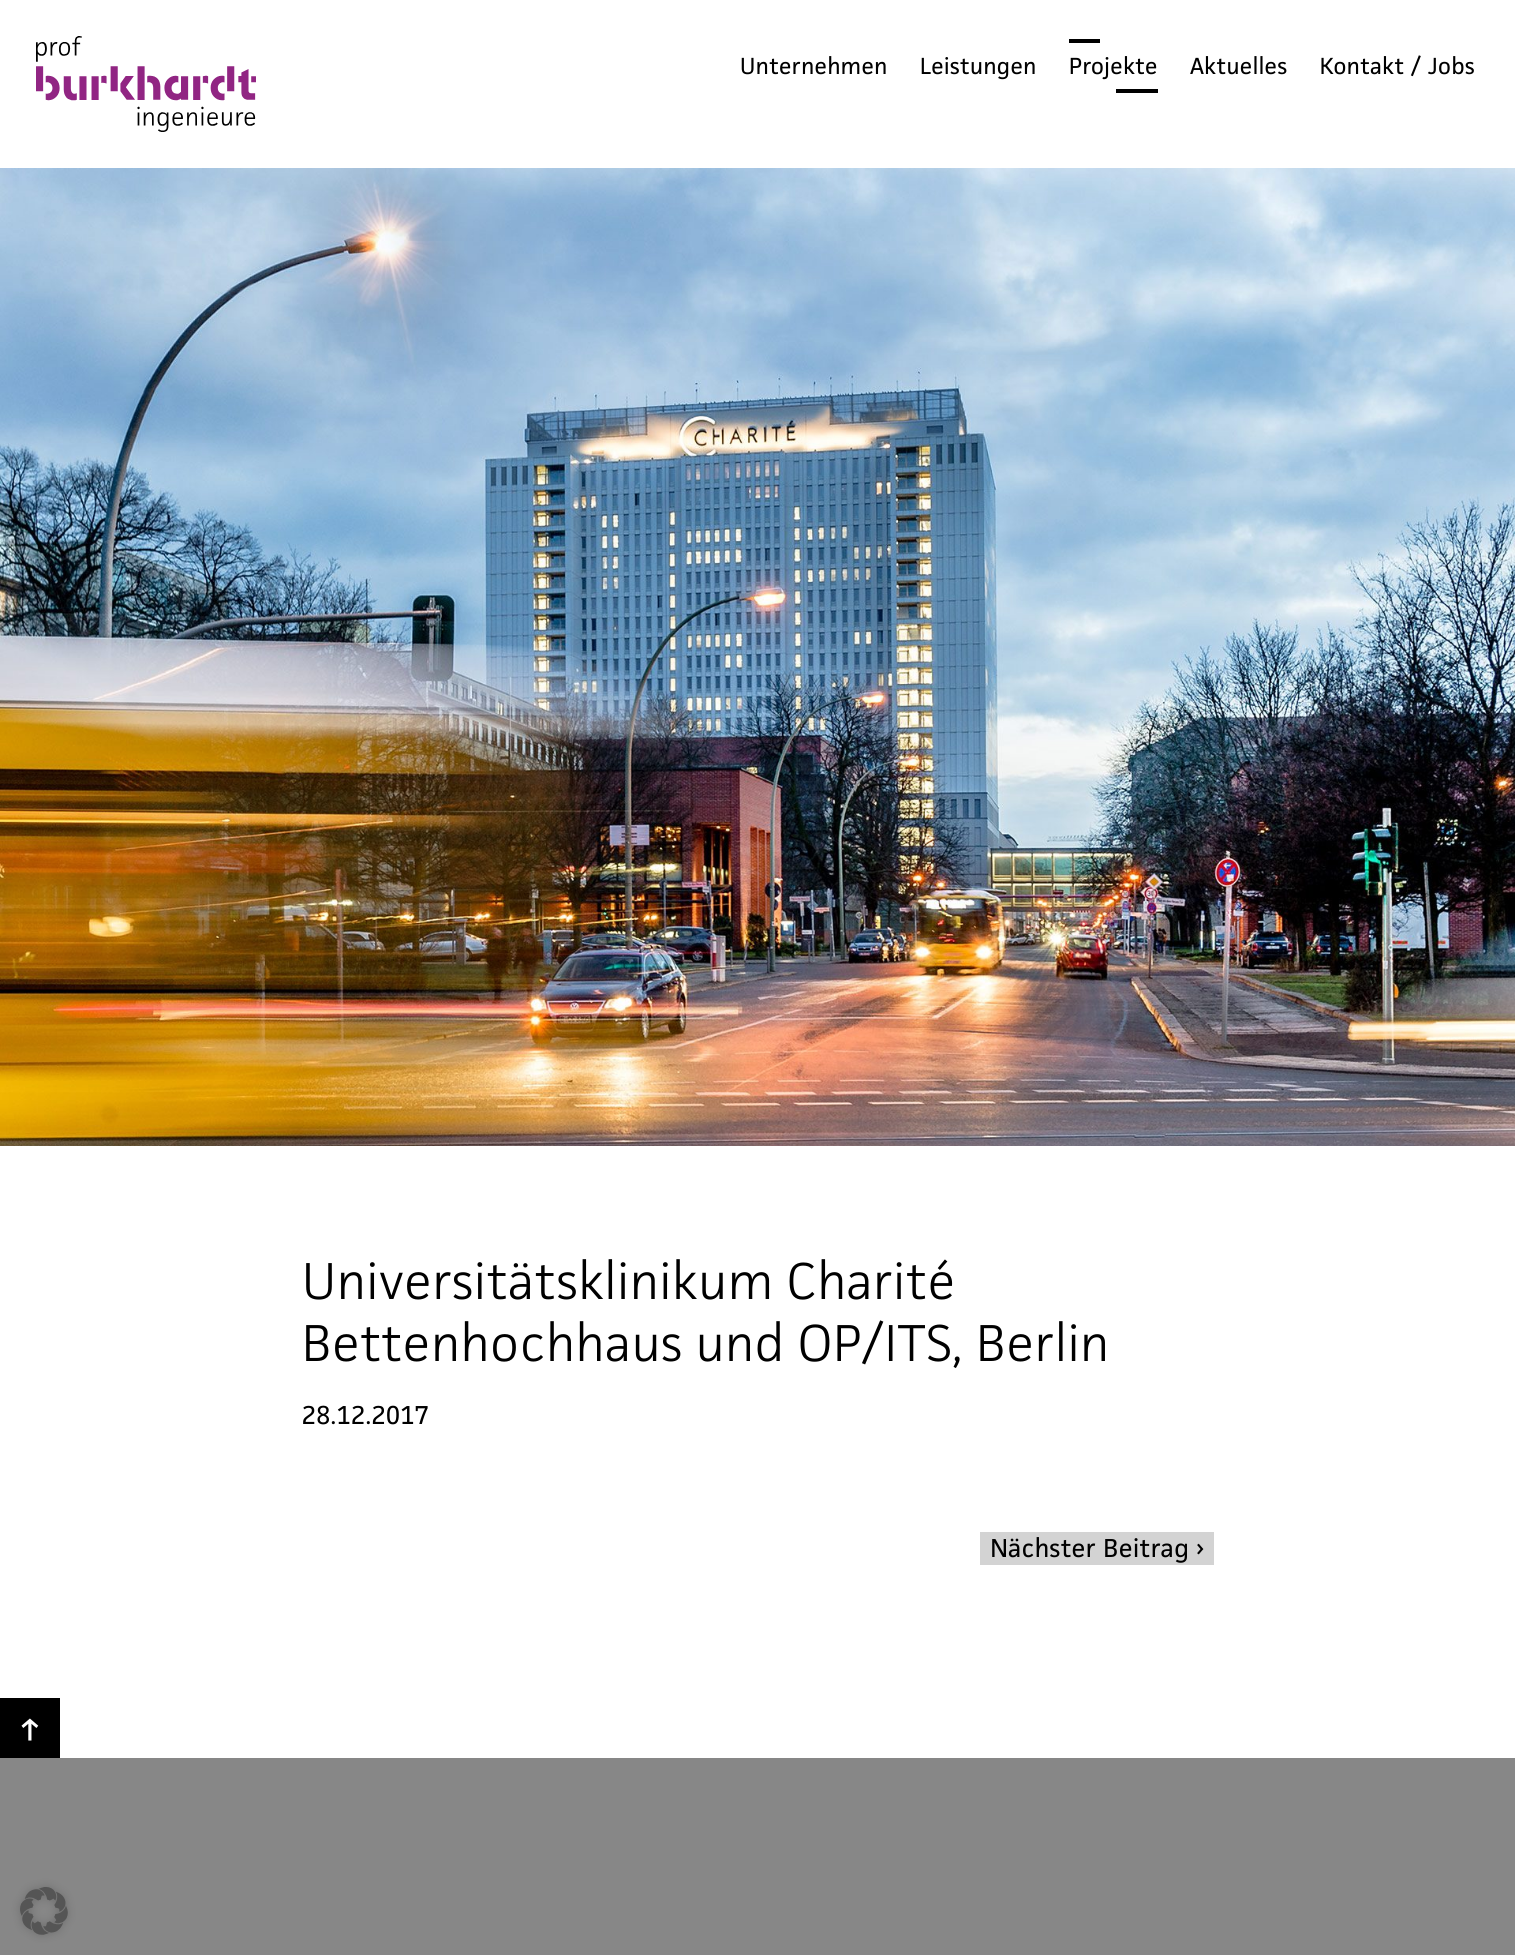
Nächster (1089, 1548)
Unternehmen (814, 66)
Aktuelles (1238, 66)
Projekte (1113, 66)
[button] (44, 1911)
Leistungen (978, 66)
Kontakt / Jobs (1397, 66)
